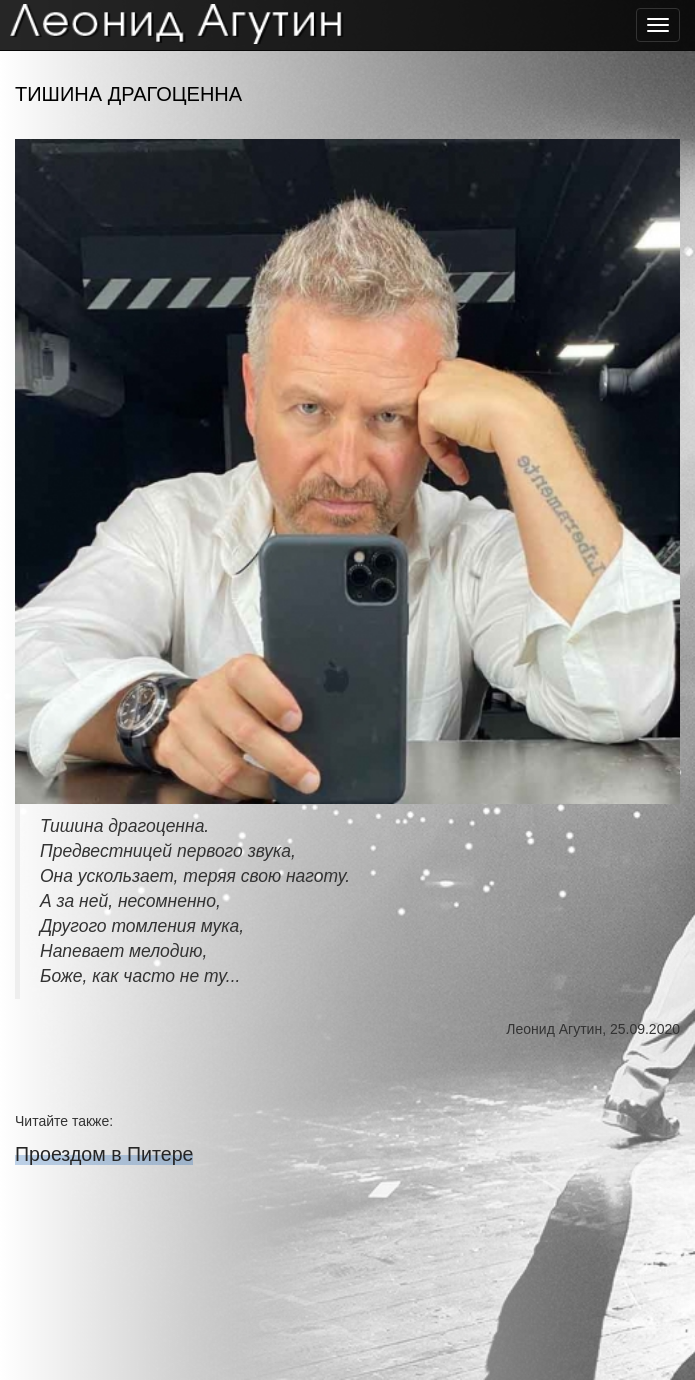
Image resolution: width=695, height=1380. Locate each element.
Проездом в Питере (104, 1154)
